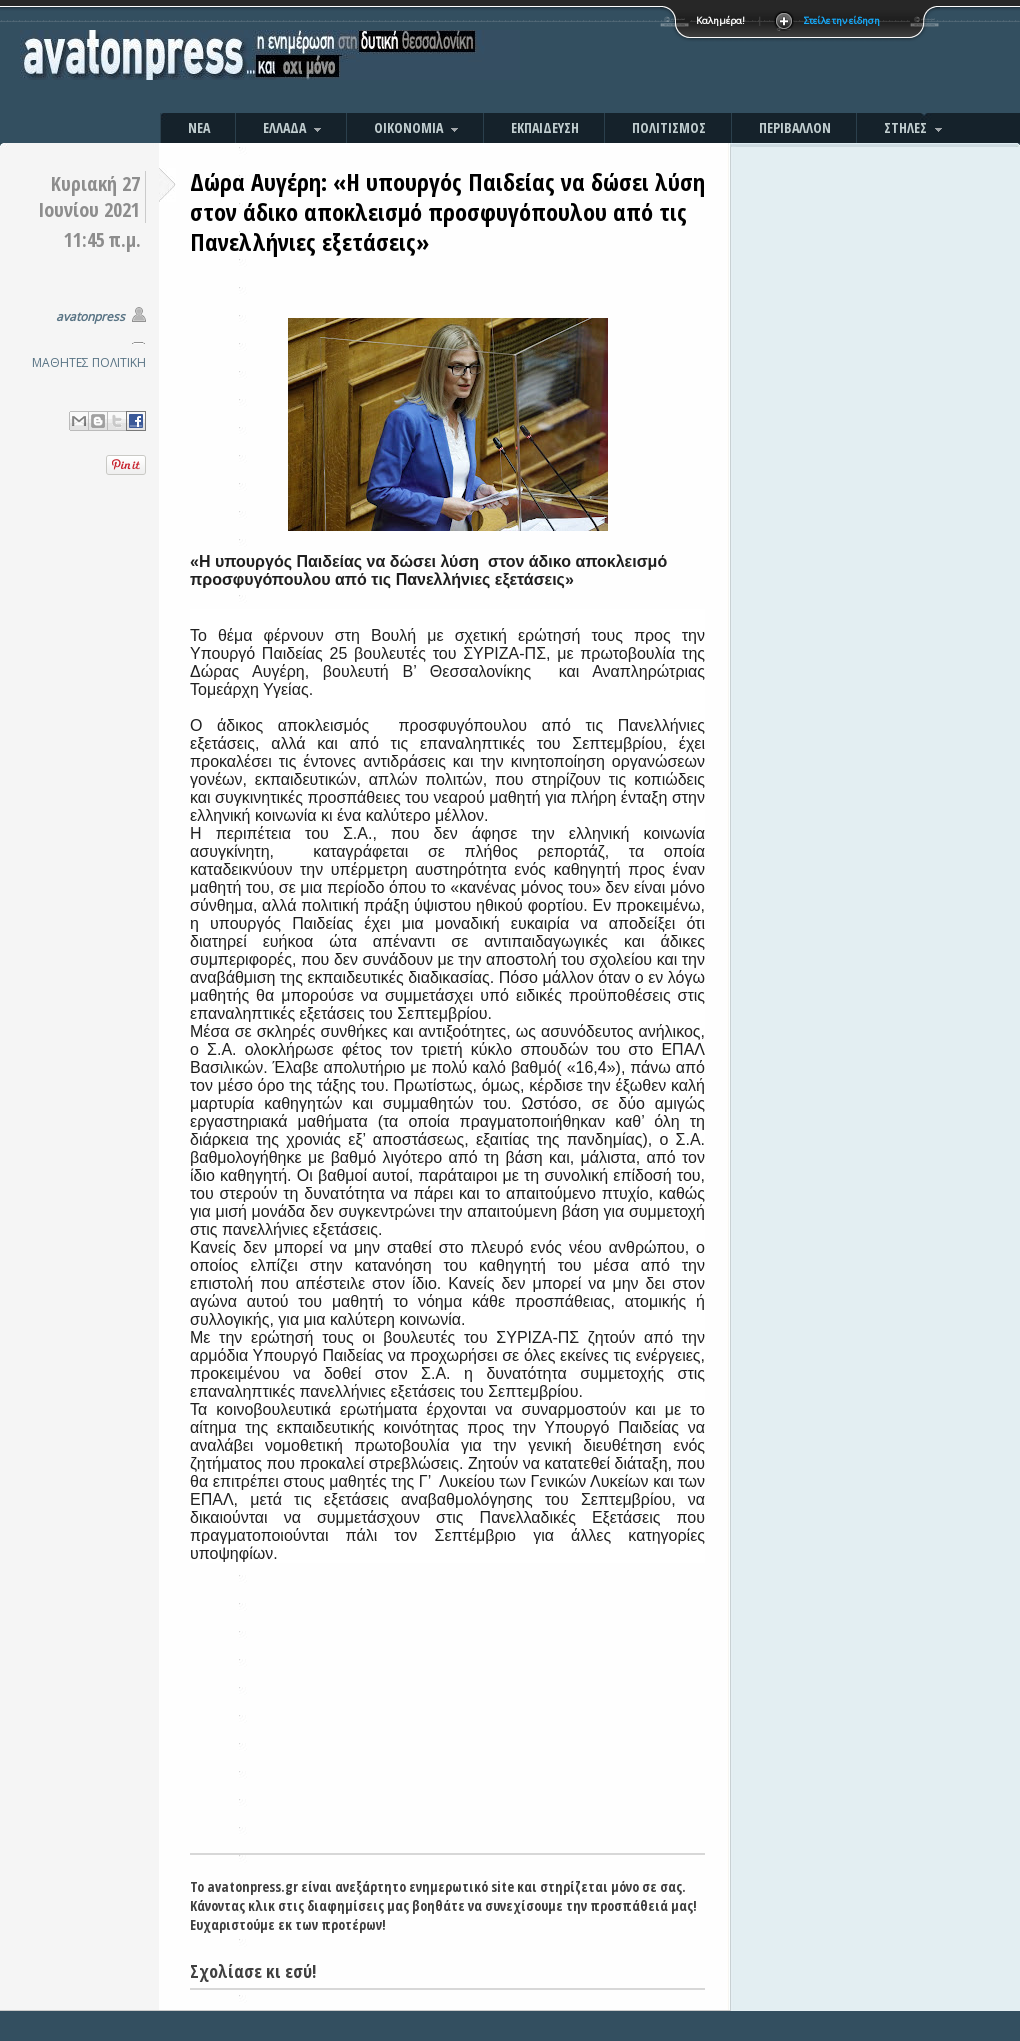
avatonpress (90, 316)
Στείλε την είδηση (842, 20)
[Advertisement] (725, 60)
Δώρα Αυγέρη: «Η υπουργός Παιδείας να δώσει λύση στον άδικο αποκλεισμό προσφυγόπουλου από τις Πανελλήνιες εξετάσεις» (447, 211)
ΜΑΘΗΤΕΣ (60, 362)
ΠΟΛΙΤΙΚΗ (119, 362)
